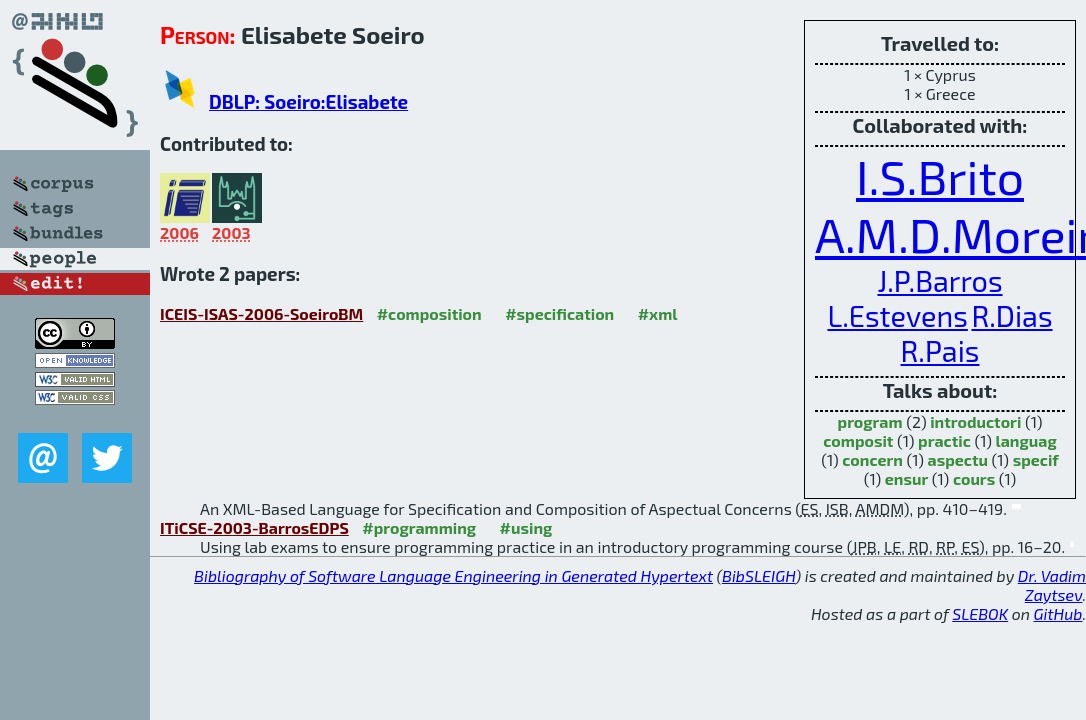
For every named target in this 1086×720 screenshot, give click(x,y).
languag (1026, 440)
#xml (658, 313)
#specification (559, 313)
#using (526, 527)
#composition (429, 313)
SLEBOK (980, 613)
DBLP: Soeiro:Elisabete (308, 101)
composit (858, 440)
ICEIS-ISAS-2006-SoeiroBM (261, 313)
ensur (906, 478)
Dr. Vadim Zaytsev (1052, 585)
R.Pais (940, 350)
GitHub (1058, 613)
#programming (419, 527)
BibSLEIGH (758, 575)
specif (1036, 459)
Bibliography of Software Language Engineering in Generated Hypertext (453, 575)
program (870, 421)
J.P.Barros (939, 280)
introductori (975, 421)
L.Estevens (897, 315)
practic (944, 440)
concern (872, 459)
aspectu (958, 459)
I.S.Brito (940, 176)
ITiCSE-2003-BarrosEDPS (254, 527)
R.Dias (1011, 315)
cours (974, 478)
